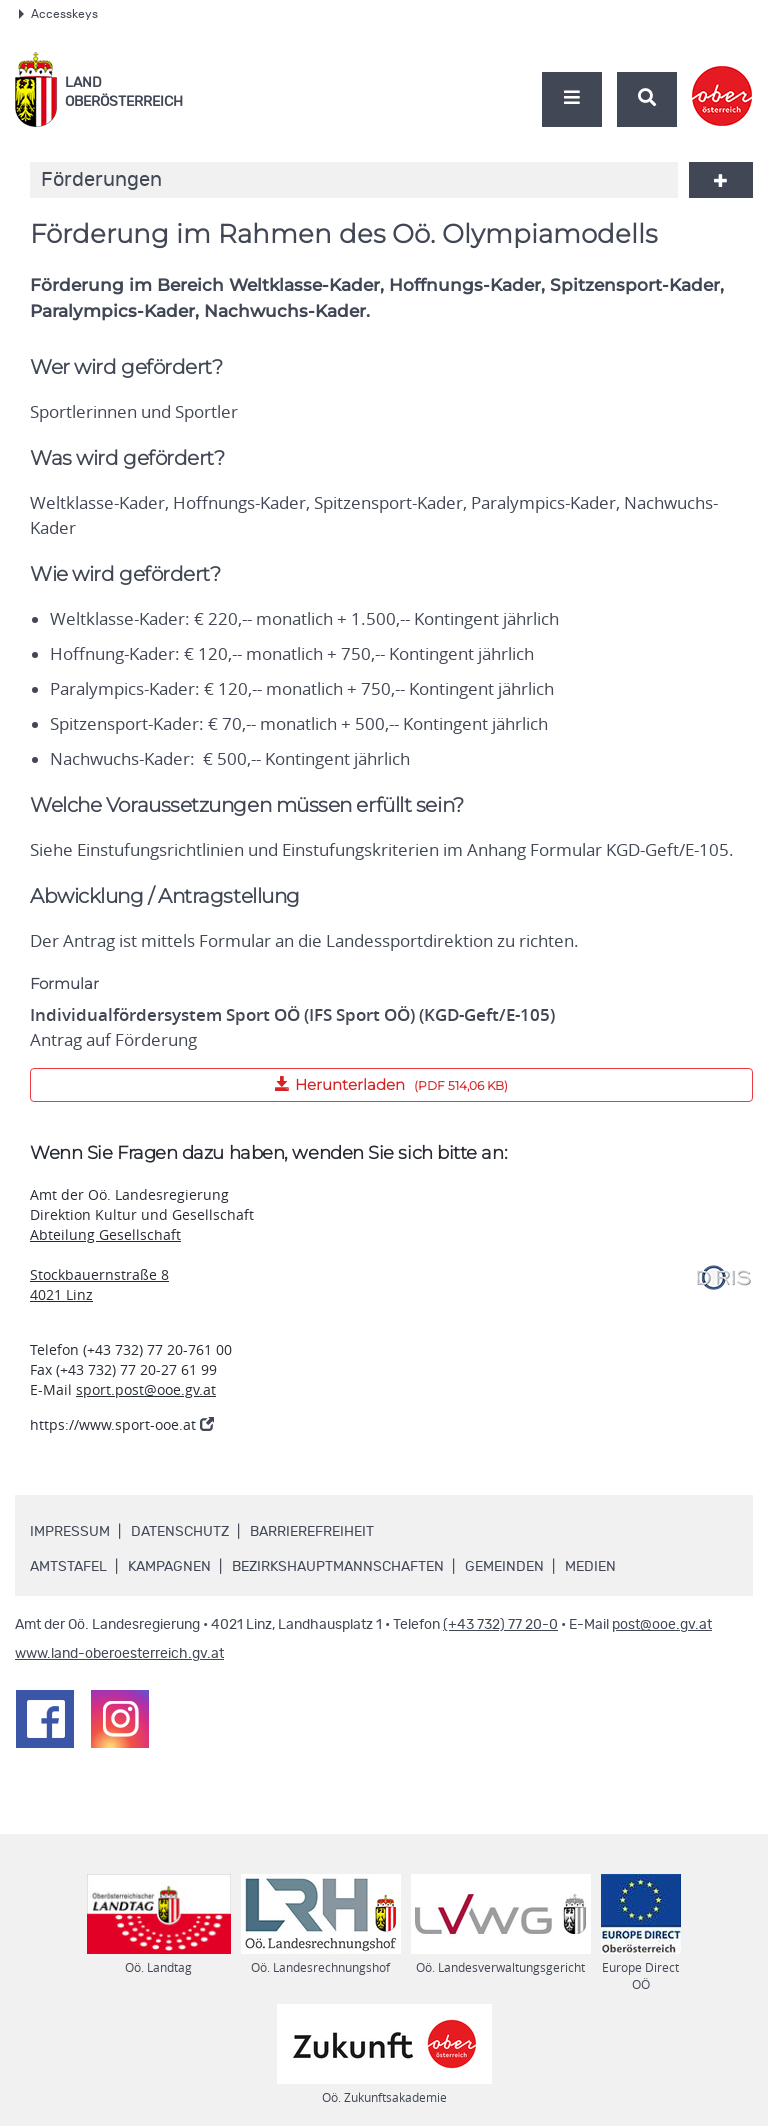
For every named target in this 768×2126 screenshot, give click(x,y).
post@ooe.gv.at (662, 1625)
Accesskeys (58, 14)
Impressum (70, 1532)
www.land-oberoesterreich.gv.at (119, 1654)
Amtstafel (68, 1567)
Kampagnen (169, 1567)
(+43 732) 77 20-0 (500, 1625)
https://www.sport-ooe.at (122, 1424)
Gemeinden (504, 1567)
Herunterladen (269, 1081)
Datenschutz (180, 1532)
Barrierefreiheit (312, 1532)
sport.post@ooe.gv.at (146, 1389)
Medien (590, 1567)
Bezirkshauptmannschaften (338, 1567)
